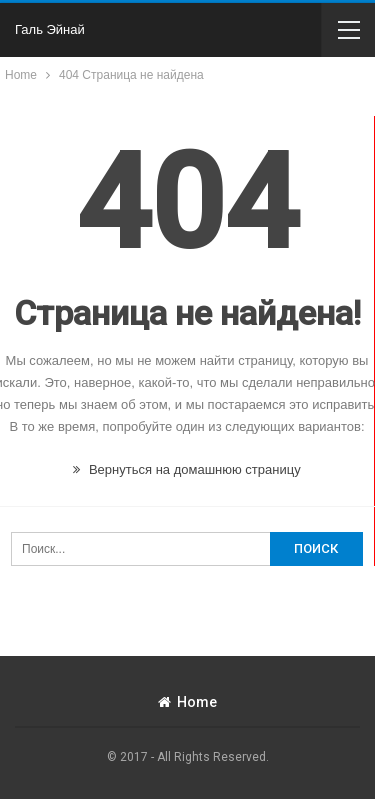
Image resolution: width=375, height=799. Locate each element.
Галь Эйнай (50, 29)
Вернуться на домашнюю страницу (186, 469)
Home (187, 702)
